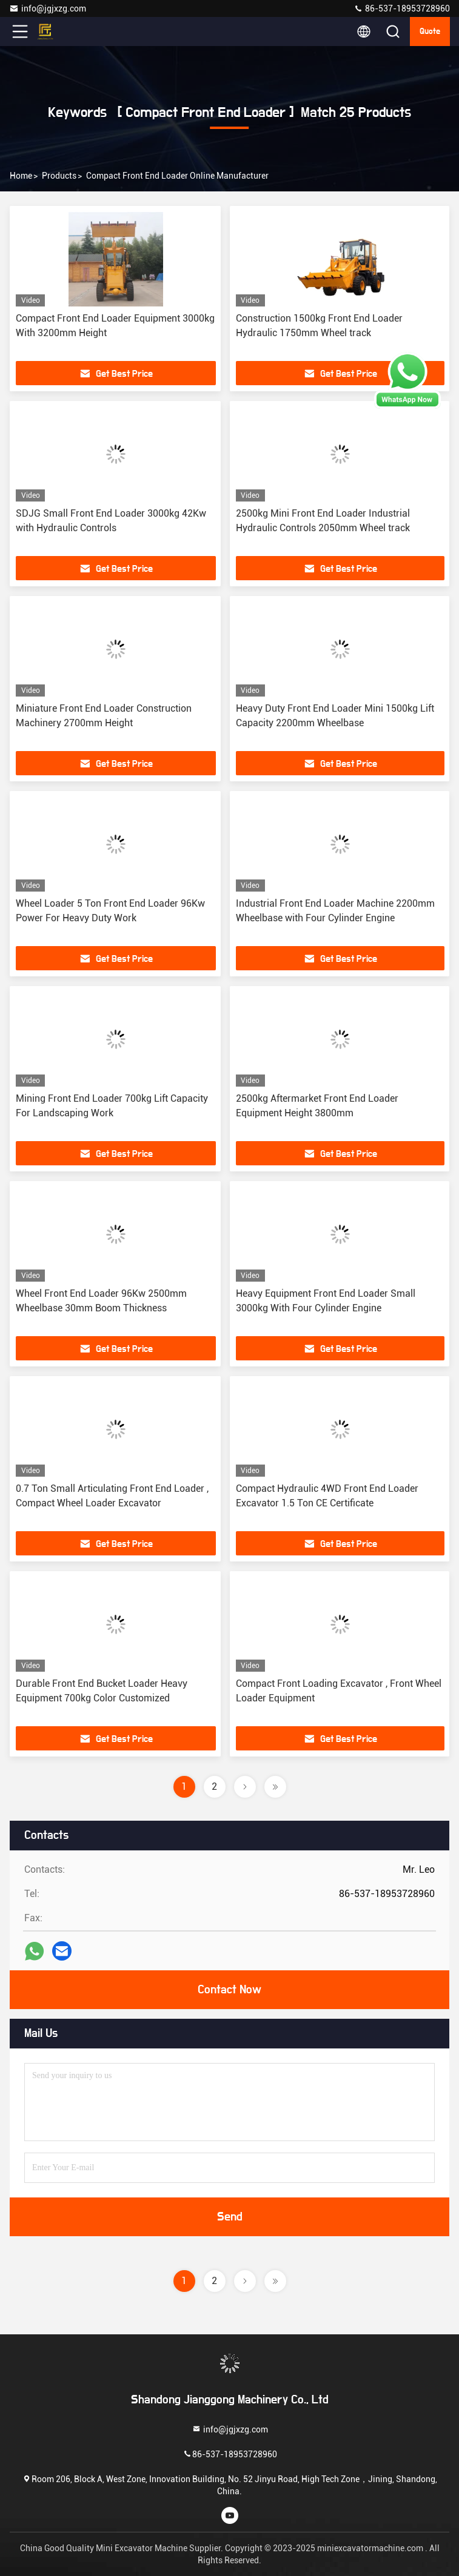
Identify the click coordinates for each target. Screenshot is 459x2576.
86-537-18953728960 (401, 8)
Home (21, 175)
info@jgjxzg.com (47, 8)
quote (430, 31)
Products (59, 175)
